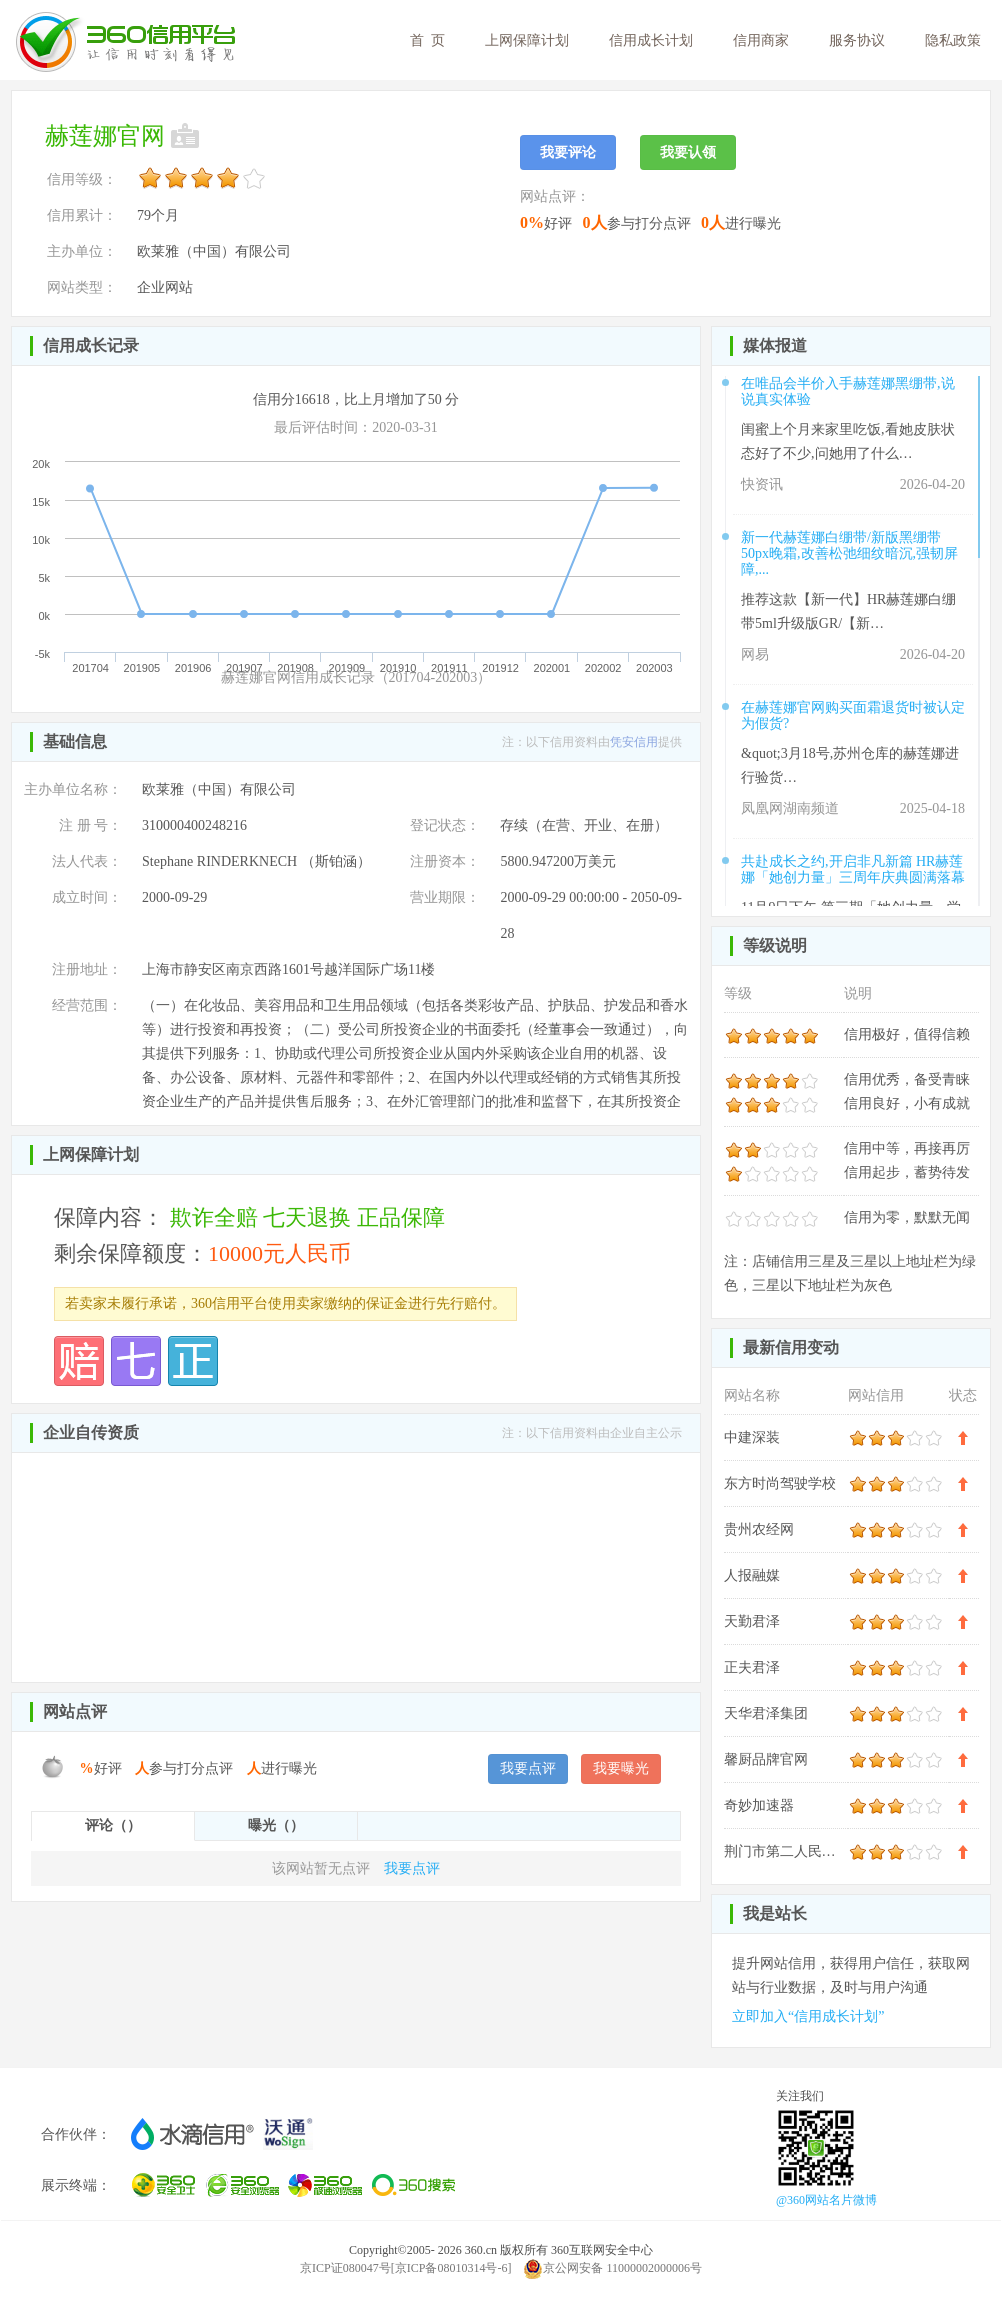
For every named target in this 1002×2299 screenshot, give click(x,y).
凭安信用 (634, 742)
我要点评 (528, 1768)
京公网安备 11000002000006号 (612, 2268)
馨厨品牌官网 (766, 1759)
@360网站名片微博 (826, 2200)
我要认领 (688, 152)
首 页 (427, 40)
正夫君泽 (752, 1667)
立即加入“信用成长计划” (808, 2016)
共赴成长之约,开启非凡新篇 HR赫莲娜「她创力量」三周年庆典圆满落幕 (853, 869)
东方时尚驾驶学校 (780, 1483)
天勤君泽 (752, 1621)
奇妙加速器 (759, 1805)
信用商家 (761, 40)
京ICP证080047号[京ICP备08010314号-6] (405, 2268)
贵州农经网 (759, 1529)
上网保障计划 (527, 40)
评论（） (113, 1825)
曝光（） (276, 1825)
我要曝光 (621, 1768)
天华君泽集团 (766, 1713)
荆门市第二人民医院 (787, 1851)
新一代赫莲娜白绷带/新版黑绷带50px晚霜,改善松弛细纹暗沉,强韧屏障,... (849, 553)
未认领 (187, 136)
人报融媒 (752, 1575)
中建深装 (752, 1437)
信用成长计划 (651, 40)
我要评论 (568, 152)
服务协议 (857, 40)
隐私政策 (953, 40)
